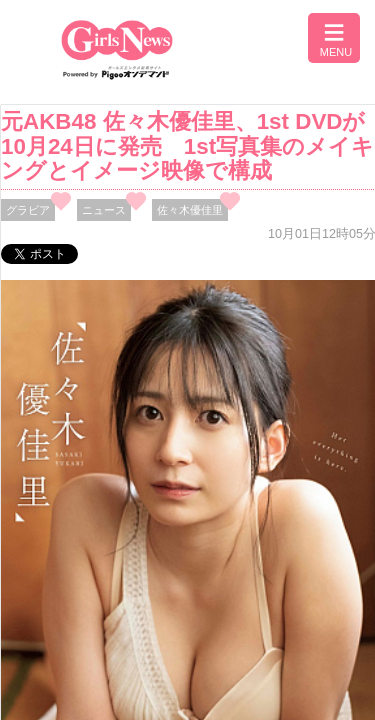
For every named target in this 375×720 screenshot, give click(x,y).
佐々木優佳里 (190, 210)
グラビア (28, 210)
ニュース (104, 210)
